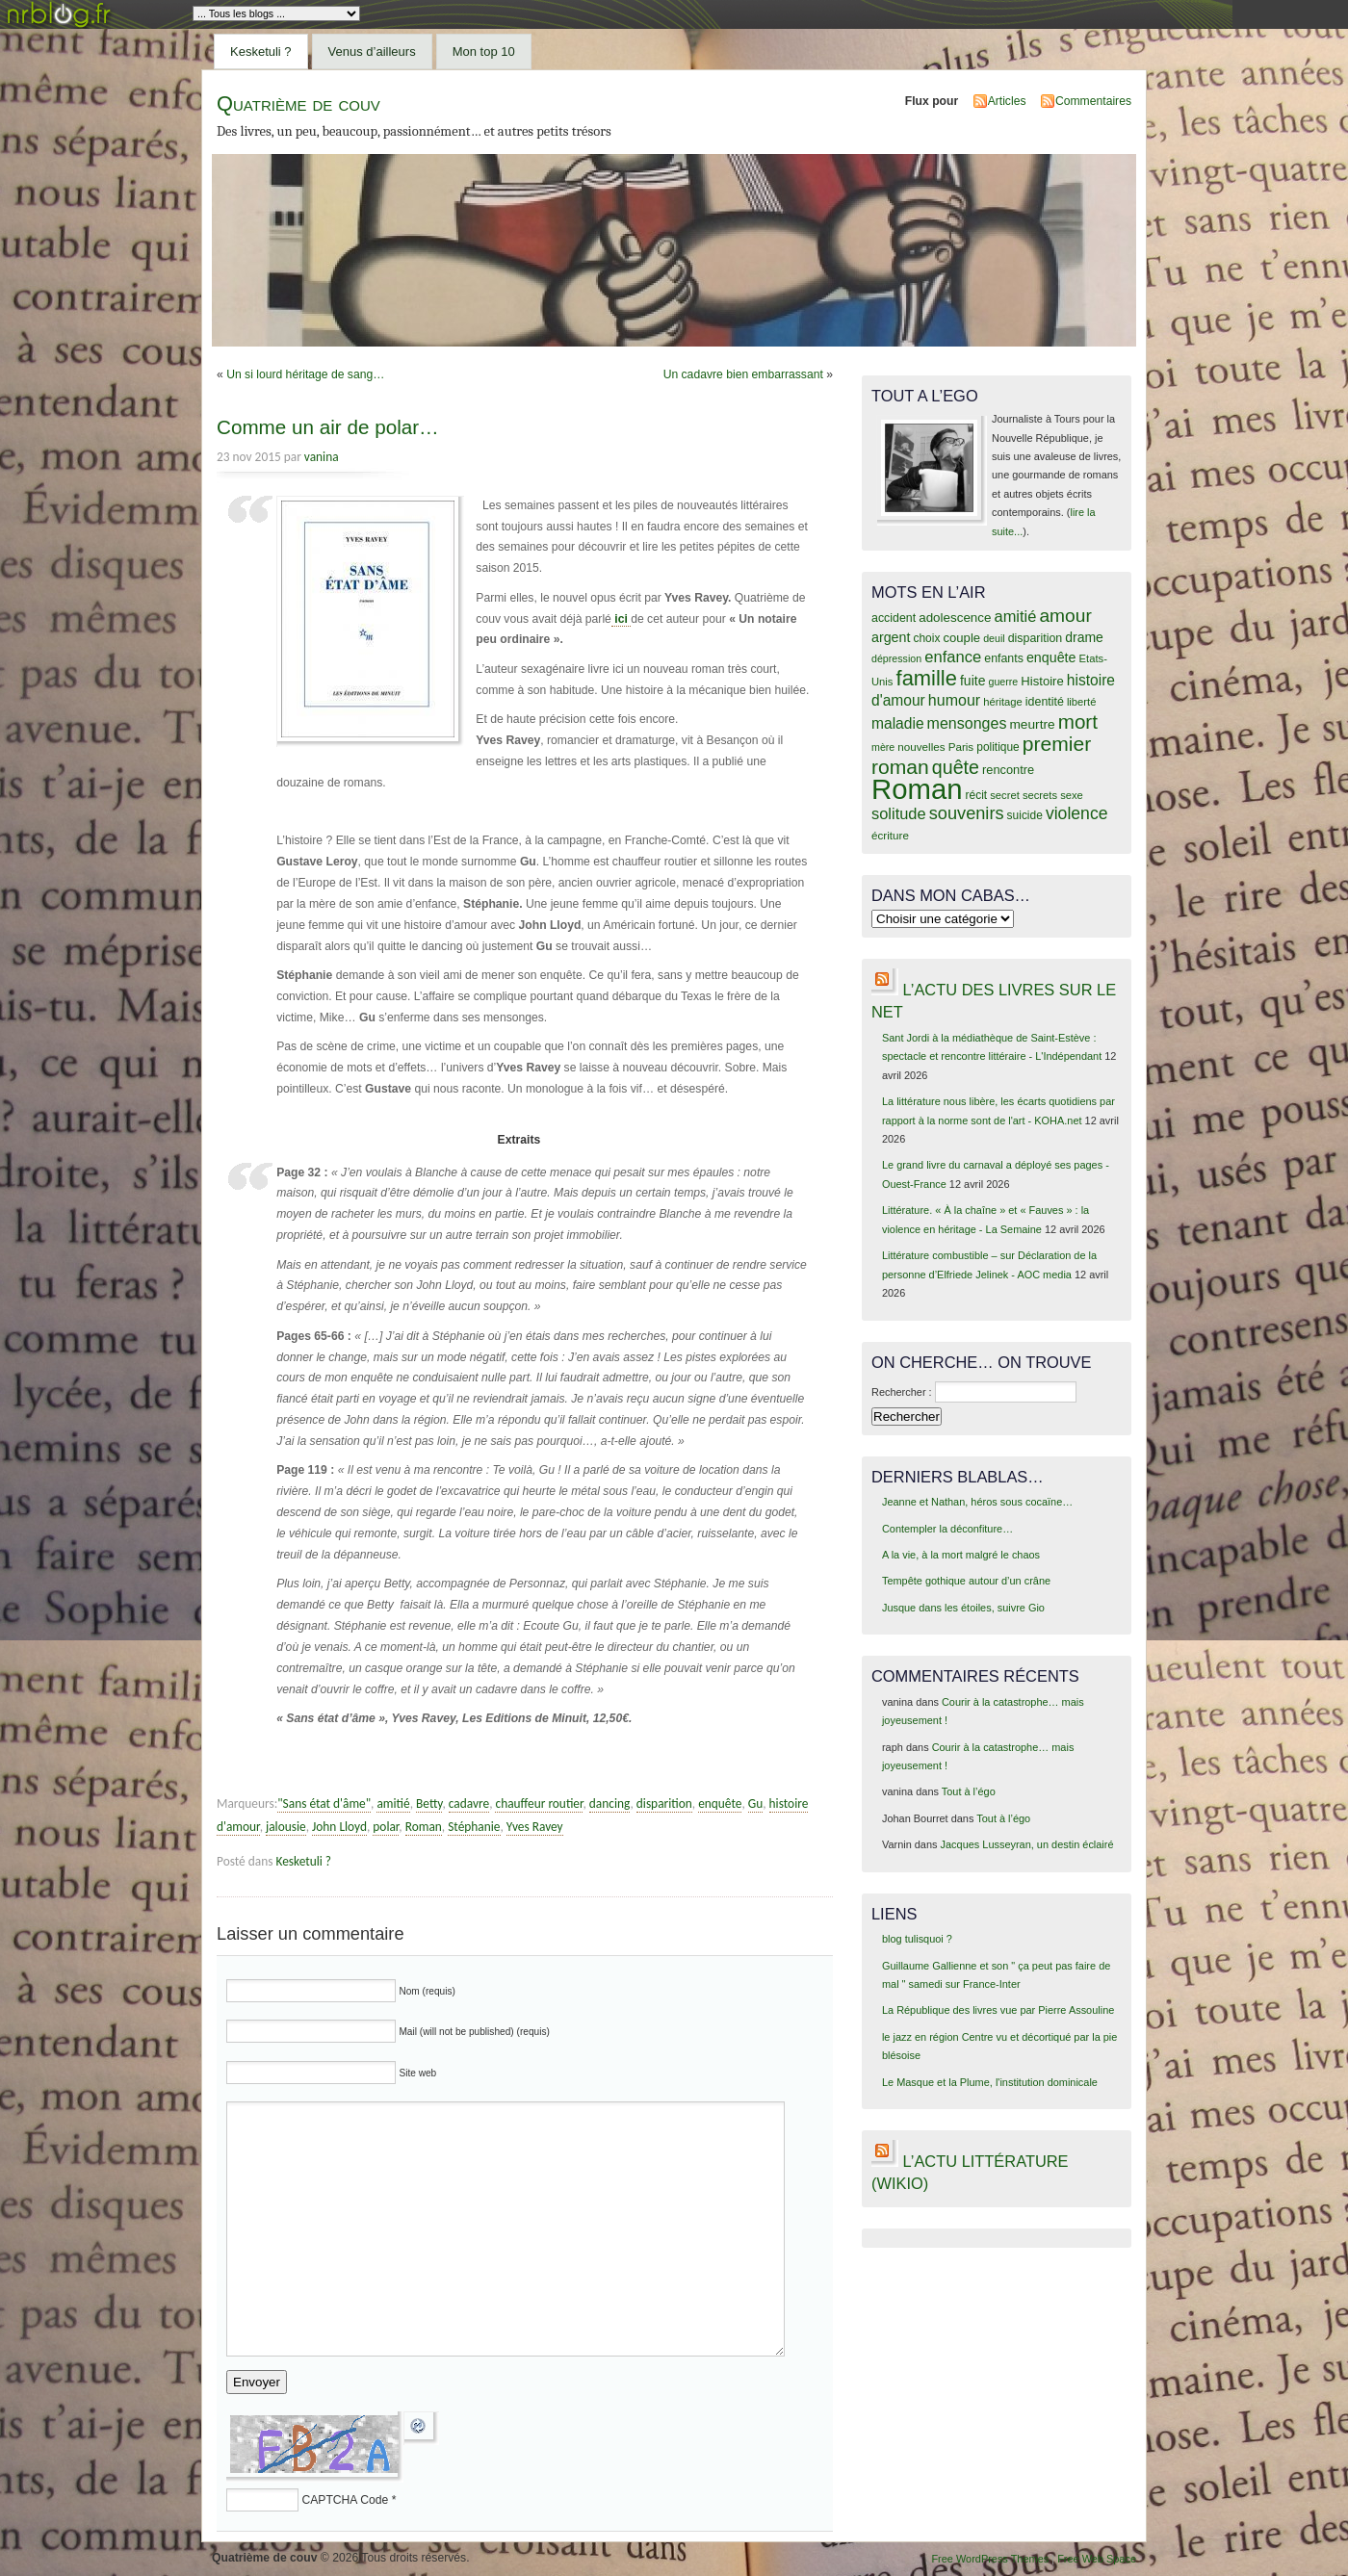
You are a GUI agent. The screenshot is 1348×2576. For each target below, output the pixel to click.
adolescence (955, 617)
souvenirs (966, 813)
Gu (755, 1803)
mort (1078, 721)
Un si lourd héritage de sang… (305, 374)
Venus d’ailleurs (372, 51)
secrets (1040, 795)
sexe (1071, 795)
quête (955, 767)
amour (1065, 615)
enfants (1004, 658)
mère (882, 747)
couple (961, 638)
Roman (423, 1826)
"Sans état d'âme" (324, 1803)
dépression (896, 658)
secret (1005, 795)
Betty (429, 1803)
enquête (719, 1803)
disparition (664, 1803)
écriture (890, 835)
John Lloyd (339, 1826)
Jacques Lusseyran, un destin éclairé (1027, 1844)
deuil (994, 638)
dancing (610, 1803)
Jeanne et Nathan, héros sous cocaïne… (977, 1501)
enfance (952, 657)
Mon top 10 (484, 51)
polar (386, 1826)
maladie (897, 723)
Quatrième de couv (298, 103)
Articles (1007, 101)
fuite (972, 680)
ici (621, 619)
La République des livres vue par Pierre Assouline (998, 2010)
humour (954, 699)
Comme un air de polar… (328, 427)
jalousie (286, 1826)
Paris (961, 746)
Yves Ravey (534, 1826)
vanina (321, 457)
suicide (1025, 815)
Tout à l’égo (969, 1791)
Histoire (1042, 681)
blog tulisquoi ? (917, 1939)
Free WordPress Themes (990, 2558)
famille (926, 678)
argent (890, 637)
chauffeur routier (539, 1803)
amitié (392, 1803)
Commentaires (1093, 101)
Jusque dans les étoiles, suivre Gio (963, 1607)
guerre (1003, 681)
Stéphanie (474, 1826)
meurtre (1031, 724)
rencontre (1008, 769)
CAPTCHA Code (344, 2500)
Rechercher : (901, 1392)
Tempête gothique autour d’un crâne (966, 1580)
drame (1084, 637)
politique (998, 747)
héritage (1003, 702)
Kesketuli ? (261, 51)
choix (927, 638)
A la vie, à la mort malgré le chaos (961, 1554)
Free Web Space (1096, 2558)
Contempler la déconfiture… (947, 1528)
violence (1077, 813)
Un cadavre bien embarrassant (743, 374)
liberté (1082, 702)
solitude (898, 813)
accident (893, 618)
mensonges (967, 723)
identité (1044, 701)
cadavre (469, 1803)
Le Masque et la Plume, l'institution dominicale (990, 2082)
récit (977, 795)
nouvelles (921, 746)
